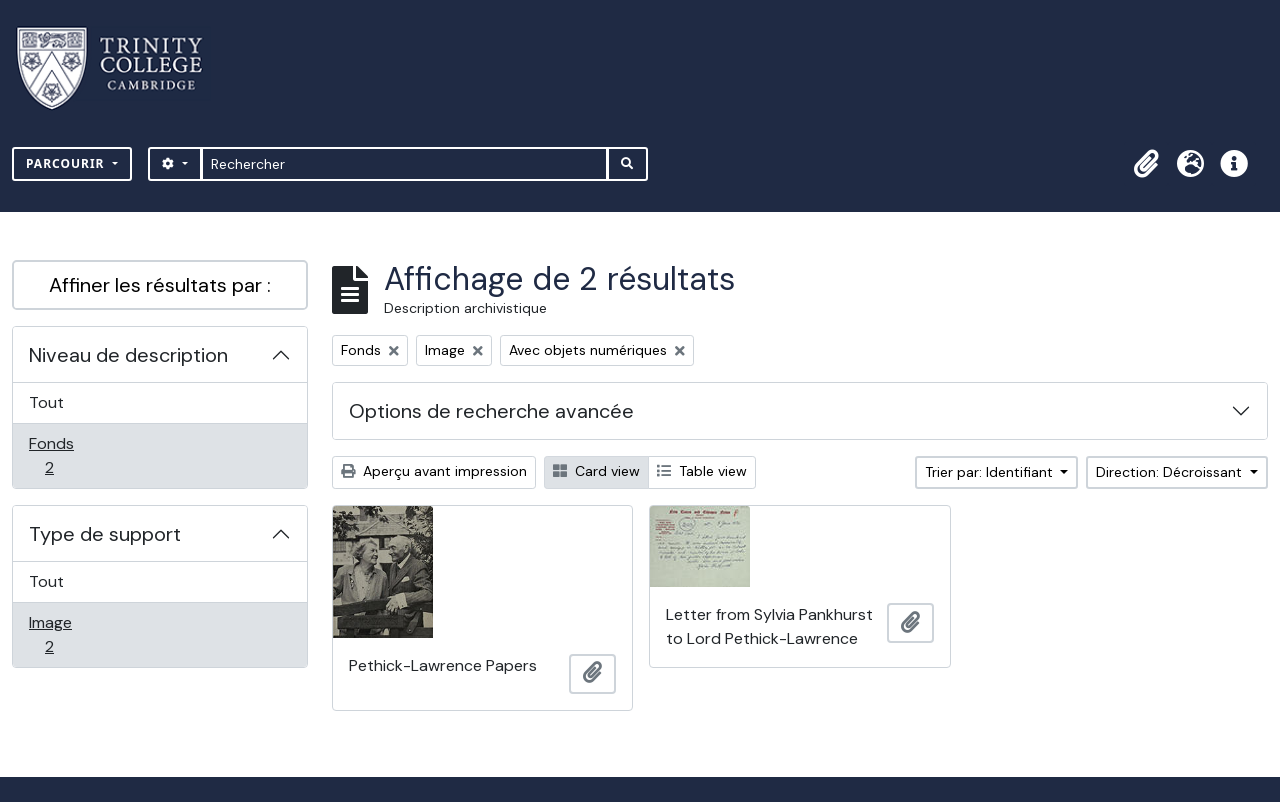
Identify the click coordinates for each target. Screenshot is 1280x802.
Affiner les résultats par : (160, 285)
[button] (1146, 164)
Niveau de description (128, 355)
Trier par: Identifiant (991, 472)
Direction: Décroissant (1171, 472)
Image (71, 634)
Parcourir (67, 163)
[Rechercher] (404, 164)
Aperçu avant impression (434, 471)
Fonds (71, 455)
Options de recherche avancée (491, 411)
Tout (46, 402)
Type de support (105, 534)
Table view (702, 471)
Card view (596, 471)
